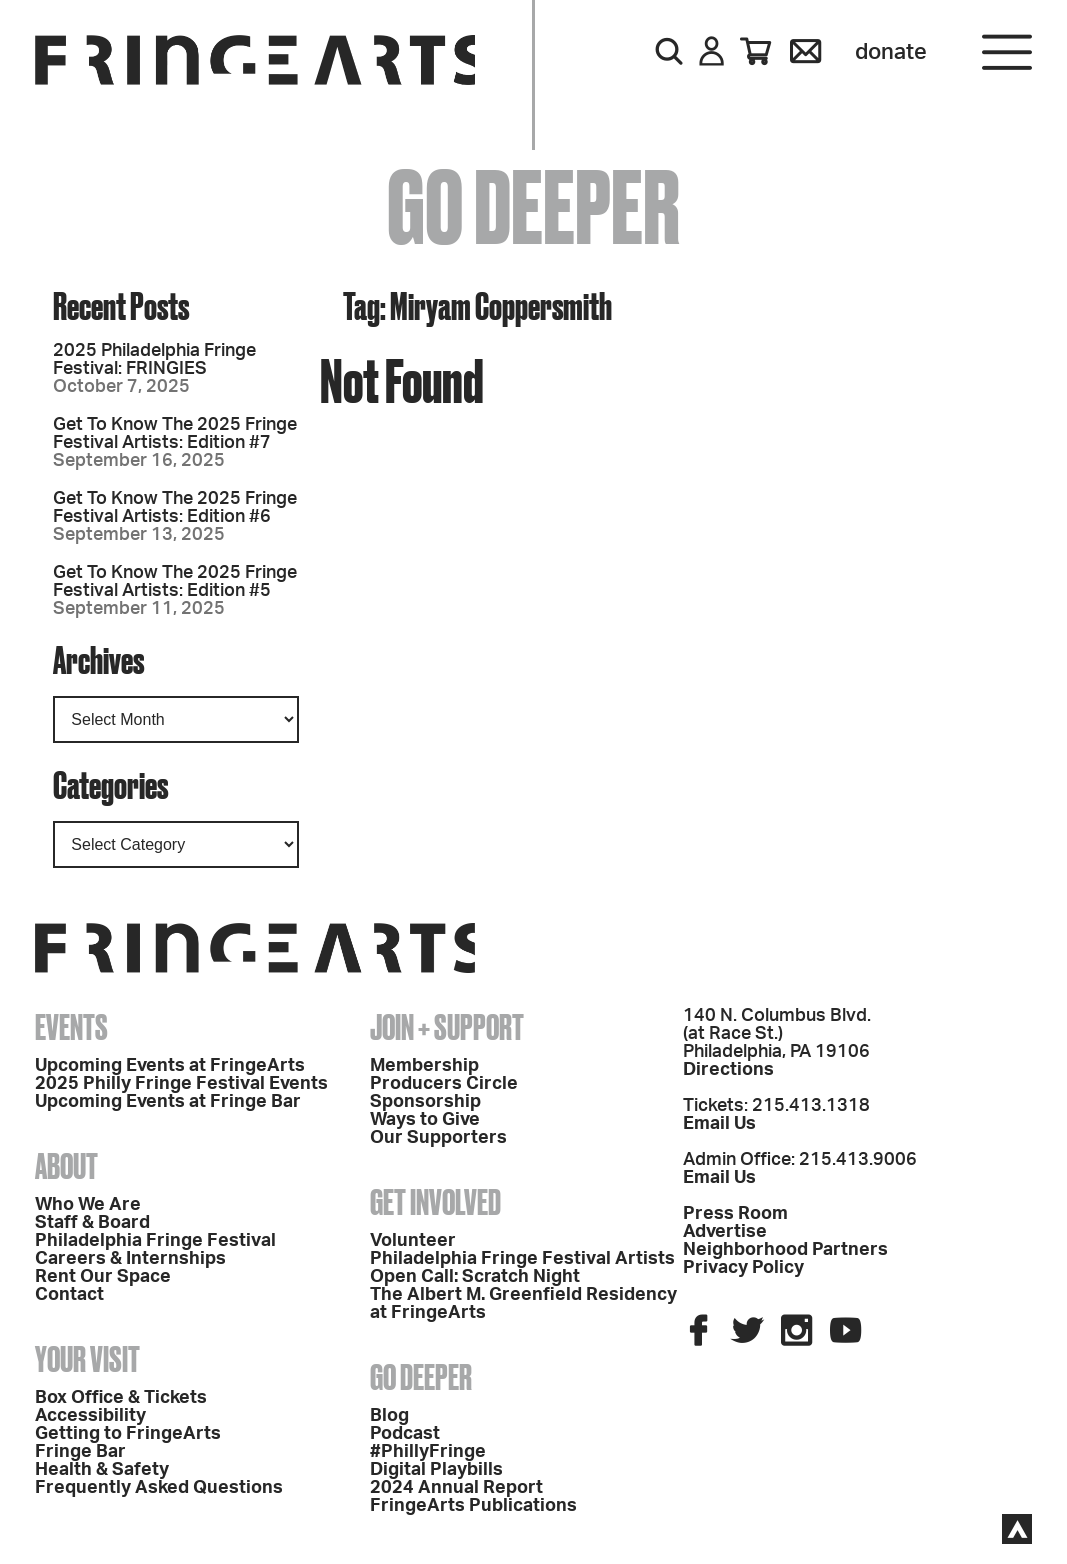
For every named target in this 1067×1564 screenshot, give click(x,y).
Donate (891, 52)
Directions (728, 1070)
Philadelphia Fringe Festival (155, 1241)
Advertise (725, 1232)
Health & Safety (102, 1470)
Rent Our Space (103, 1277)
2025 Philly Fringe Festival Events (181, 1084)
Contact (69, 1295)
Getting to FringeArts (128, 1434)
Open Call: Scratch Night (475, 1277)
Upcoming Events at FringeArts (170, 1066)
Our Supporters (438, 1138)
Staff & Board (92, 1223)
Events (71, 1027)
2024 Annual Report (456, 1488)
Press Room (735, 1214)
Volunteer (413, 1241)
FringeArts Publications (473, 1506)
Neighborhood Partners (785, 1250)
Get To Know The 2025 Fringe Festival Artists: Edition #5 (175, 582)
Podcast (405, 1434)
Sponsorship (425, 1102)
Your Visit (87, 1359)
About (66, 1166)
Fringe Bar (80, 1452)
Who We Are (88, 1205)
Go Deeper (421, 1377)
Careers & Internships (130, 1259)
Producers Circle (444, 1084)
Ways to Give (425, 1120)
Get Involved (435, 1202)
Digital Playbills (436, 1470)
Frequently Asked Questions (159, 1488)
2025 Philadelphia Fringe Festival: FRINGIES (154, 360)
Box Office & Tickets (121, 1398)
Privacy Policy (743, 1268)
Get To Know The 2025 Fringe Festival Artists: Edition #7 (175, 434)
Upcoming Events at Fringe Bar (168, 1102)
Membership (424, 1066)
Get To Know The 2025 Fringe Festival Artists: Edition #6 (175, 508)
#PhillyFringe (428, 1452)
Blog (389, 1416)
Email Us (719, 1124)
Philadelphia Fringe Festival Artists (522, 1259)
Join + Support (447, 1027)
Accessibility (90, 1416)
